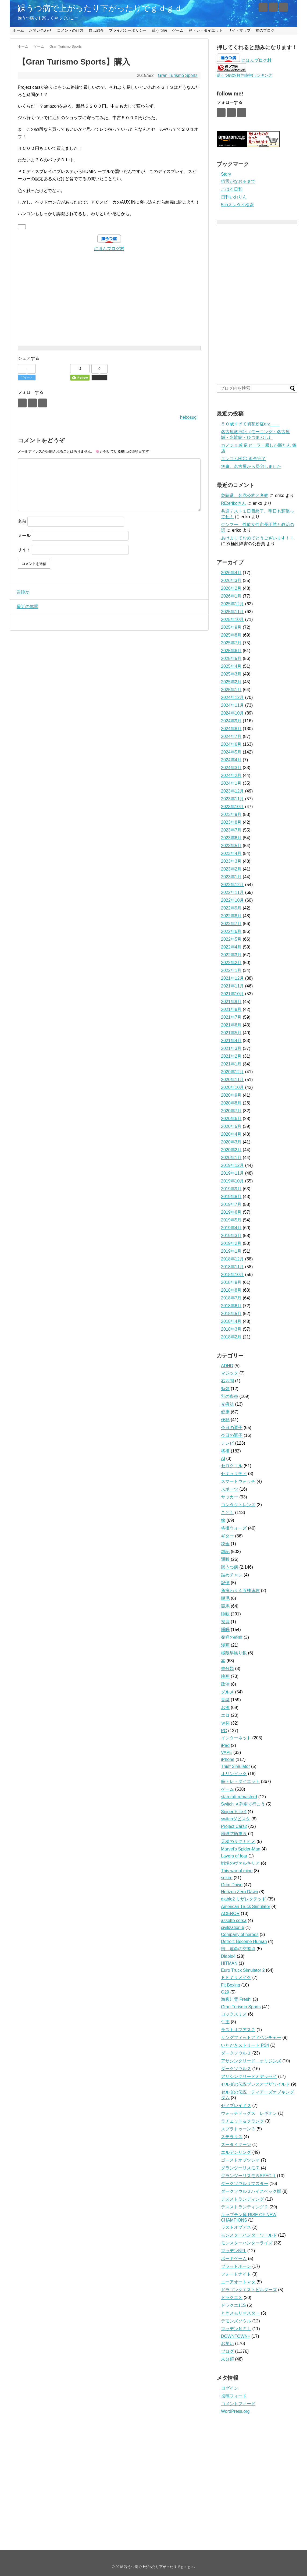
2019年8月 (231, 1196)
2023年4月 (231, 853)
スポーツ (229, 1489)
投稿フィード (234, 2396)
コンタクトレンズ (238, 1504)
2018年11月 (232, 1266)
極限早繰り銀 (234, 1653)
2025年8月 (231, 635)
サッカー (229, 1497)
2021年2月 (231, 1056)
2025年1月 (231, 689)
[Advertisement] (109, 290)
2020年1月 (231, 1157)
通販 (225, 1559)
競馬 (225, 1606)
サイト (24, 549)
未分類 (227, 1668)
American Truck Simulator (245, 1906)
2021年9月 (231, 1001)
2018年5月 (231, 1313)
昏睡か (22, 592)
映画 (225, 1676)
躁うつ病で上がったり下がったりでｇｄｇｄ (100, 8)
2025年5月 (231, 658)
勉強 (225, 1388)
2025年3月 (231, 674)
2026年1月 (231, 596)
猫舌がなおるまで (238, 181)
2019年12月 (232, 1165)
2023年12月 (232, 791)
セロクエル (231, 1465)
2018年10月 (232, 1274)
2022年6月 (231, 931)
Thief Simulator (235, 1766)
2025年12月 (232, 604)
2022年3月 (231, 955)
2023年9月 (231, 814)
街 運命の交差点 (238, 1948)
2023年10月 (232, 806)
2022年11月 (232, 892)
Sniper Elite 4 (234, 1811)
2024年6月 (231, 744)
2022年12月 (232, 884)
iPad (225, 1745)
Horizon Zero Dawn (239, 1891)
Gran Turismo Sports (178, 75)
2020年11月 (232, 1079)
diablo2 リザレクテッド (243, 1899)
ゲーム (177, 30)
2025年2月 (231, 682)
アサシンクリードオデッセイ (249, 2076)
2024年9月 (231, 721)
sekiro (227, 1877)
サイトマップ (239, 30)
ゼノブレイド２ (236, 2105)
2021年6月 (231, 1025)
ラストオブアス (236, 2227)
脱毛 (225, 1598)
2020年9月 (231, 1095)
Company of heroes (240, 1934)
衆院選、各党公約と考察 (244, 495)
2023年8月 (231, 822)
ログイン (229, 2388)
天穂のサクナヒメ (238, 1841)
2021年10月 (232, 994)
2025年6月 (231, 650)
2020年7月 (231, 1110)
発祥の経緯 (231, 1637)
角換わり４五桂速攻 (240, 1590)
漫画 (225, 1645)
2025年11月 (232, 611)
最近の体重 (26, 606)
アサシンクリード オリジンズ (251, 2061)
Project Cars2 (234, 1826)
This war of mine (236, 1870)
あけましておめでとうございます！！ (257, 538)
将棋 (225, 1451)
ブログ (227, 2351)
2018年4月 (231, 1321)
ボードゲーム (234, 2258)
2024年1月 (231, 783)
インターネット (236, 1738)
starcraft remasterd (239, 1797)
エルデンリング (236, 2152)
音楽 (225, 1699)
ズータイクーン (236, 2144)
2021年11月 (232, 986)
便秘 (225, 1419)
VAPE (226, 1752)
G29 (225, 1992)
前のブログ (265, 30)
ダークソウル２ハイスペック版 (251, 2191)
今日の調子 (231, 1427)
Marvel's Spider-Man (240, 1849)
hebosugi (189, 417)
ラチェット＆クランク (242, 2121)
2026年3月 (231, 580)
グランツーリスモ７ (240, 2168)
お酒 (225, 1707)
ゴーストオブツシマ (240, 2160)
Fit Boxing (230, 1985)
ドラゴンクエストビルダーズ (249, 2289)
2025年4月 (231, 666)
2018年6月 (231, 1305)
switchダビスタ (235, 1819)
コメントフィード (238, 2403)
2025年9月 (231, 627)
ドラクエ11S (233, 2305)
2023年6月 (231, 838)
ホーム (18, 30)
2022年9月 (231, 908)
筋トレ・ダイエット (206, 30)
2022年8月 (231, 916)
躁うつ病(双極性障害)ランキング (244, 75)
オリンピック (234, 1773)
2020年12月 (232, 1072)
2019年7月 (231, 1204)
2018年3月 (231, 1329)
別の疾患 (229, 1396)
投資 (225, 1621)
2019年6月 (231, 1212)
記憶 (225, 1582)
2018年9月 (231, 1282)
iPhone (227, 1759)
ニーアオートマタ (238, 2282)
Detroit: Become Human (244, 1941)
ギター (227, 1536)
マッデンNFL (233, 2250)
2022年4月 (231, 947)
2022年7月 (231, 923)
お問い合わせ (40, 30)
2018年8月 (231, 1290)
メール (24, 535)
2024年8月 (231, 728)
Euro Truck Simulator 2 (243, 1970)
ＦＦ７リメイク (236, 1977)
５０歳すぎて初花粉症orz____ (250, 424)
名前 (22, 521)
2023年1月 (231, 877)
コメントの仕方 (70, 30)
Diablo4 (228, 1956)
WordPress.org (235, 2411)
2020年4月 (231, 1134)
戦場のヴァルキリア (240, 1863)
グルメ (227, 1692)
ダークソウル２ (236, 2068)
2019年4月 (231, 1227)
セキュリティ (234, 1473)
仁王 (225, 2022)
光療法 (227, 1404)
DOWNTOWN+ (235, 2336)
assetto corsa (234, 1920)
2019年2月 (231, 1243)
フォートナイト (236, 2274)
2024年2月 (231, 775)
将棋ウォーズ (234, 1528)
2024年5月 (231, 752)
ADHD (227, 1365)
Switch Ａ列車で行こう (243, 1804)
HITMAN (229, 1963)
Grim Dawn (231, 1884)
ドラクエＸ (231, 2297)
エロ (225, 1715)
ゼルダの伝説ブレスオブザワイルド (255, 2084)
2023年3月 (231, 861)
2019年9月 (231, 1188)
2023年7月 (231, 830)
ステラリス (231, 2136)
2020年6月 (231, 1118)
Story (226, 174)
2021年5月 (231, 1033)
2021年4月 (231, 1040)
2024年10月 (232, 713)
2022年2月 (231, 962)
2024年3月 (231, 767)
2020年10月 (232, 1087)
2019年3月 (231, 1235)
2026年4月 (231, 572)
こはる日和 (231, 189)
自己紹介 (96, 30)
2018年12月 (232, 1259)
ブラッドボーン (236, 2266)
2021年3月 (231, 1048)
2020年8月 (231, 1103)
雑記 (225, 1551)
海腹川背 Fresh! (236, 1999)
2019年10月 (232, 1181)
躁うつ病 (159, 30)
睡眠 (225, 1614)
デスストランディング (242, 2199)
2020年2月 (231, 1149)
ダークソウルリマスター (244, 2183)
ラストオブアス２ (238, 2029)
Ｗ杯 (225, 1723)
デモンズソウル (236, 2321)
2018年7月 (231, 1298)
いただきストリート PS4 (245, 2045)
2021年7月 (231, 1017)
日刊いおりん (234, 197)
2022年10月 (232, 900)
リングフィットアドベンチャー (251, 2037)
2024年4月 (231, 760)
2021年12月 (232, 978)
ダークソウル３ (236, 2053)
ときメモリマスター (240, 2313)
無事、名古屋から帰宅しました (251, 466)
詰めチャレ (231, 1575)
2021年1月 (231, 1064)
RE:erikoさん (233, 503)
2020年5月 (231, 1126)
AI (223, 1458)
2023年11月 (232, 799)
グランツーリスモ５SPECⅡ (248, 2175)
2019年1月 (231, 1251)
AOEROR (230, 1913)
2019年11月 (232, 1173)
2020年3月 (231, 1142)
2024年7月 (231, 736)
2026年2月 (231, 588)
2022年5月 (231, 939)
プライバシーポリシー (128, 30)
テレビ (227, 1443)
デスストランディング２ (244, 2207)
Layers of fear (234, 1856)
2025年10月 (232, 619)
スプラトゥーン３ (238, 2129)
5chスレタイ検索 (237, 204)
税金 (225, 1543)
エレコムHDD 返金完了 (243, 458)
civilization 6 (232, 1927)
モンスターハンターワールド (249, 2235)
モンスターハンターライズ (247, 2243)
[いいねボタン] (22, 226)
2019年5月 (231, 1220)
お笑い (227, 2343)
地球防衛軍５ (234, 1833)
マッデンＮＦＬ (236, 2328)
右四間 (227, 1380)
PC (224, 1730)
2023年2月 (231, 869)
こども (227, 1512)
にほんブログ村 (109, 248)
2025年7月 (231, 643)
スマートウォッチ (238, 1481)
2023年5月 (231, 845)
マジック (229, 1373)
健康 (225, 1412)
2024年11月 (232, 705)
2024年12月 (232, 697)
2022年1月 (231, 970)
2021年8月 (231, 1009)
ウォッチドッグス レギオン (249, 2113)
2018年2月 (231, 1337)
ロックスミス (234, 2014)
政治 (225, 1684)
